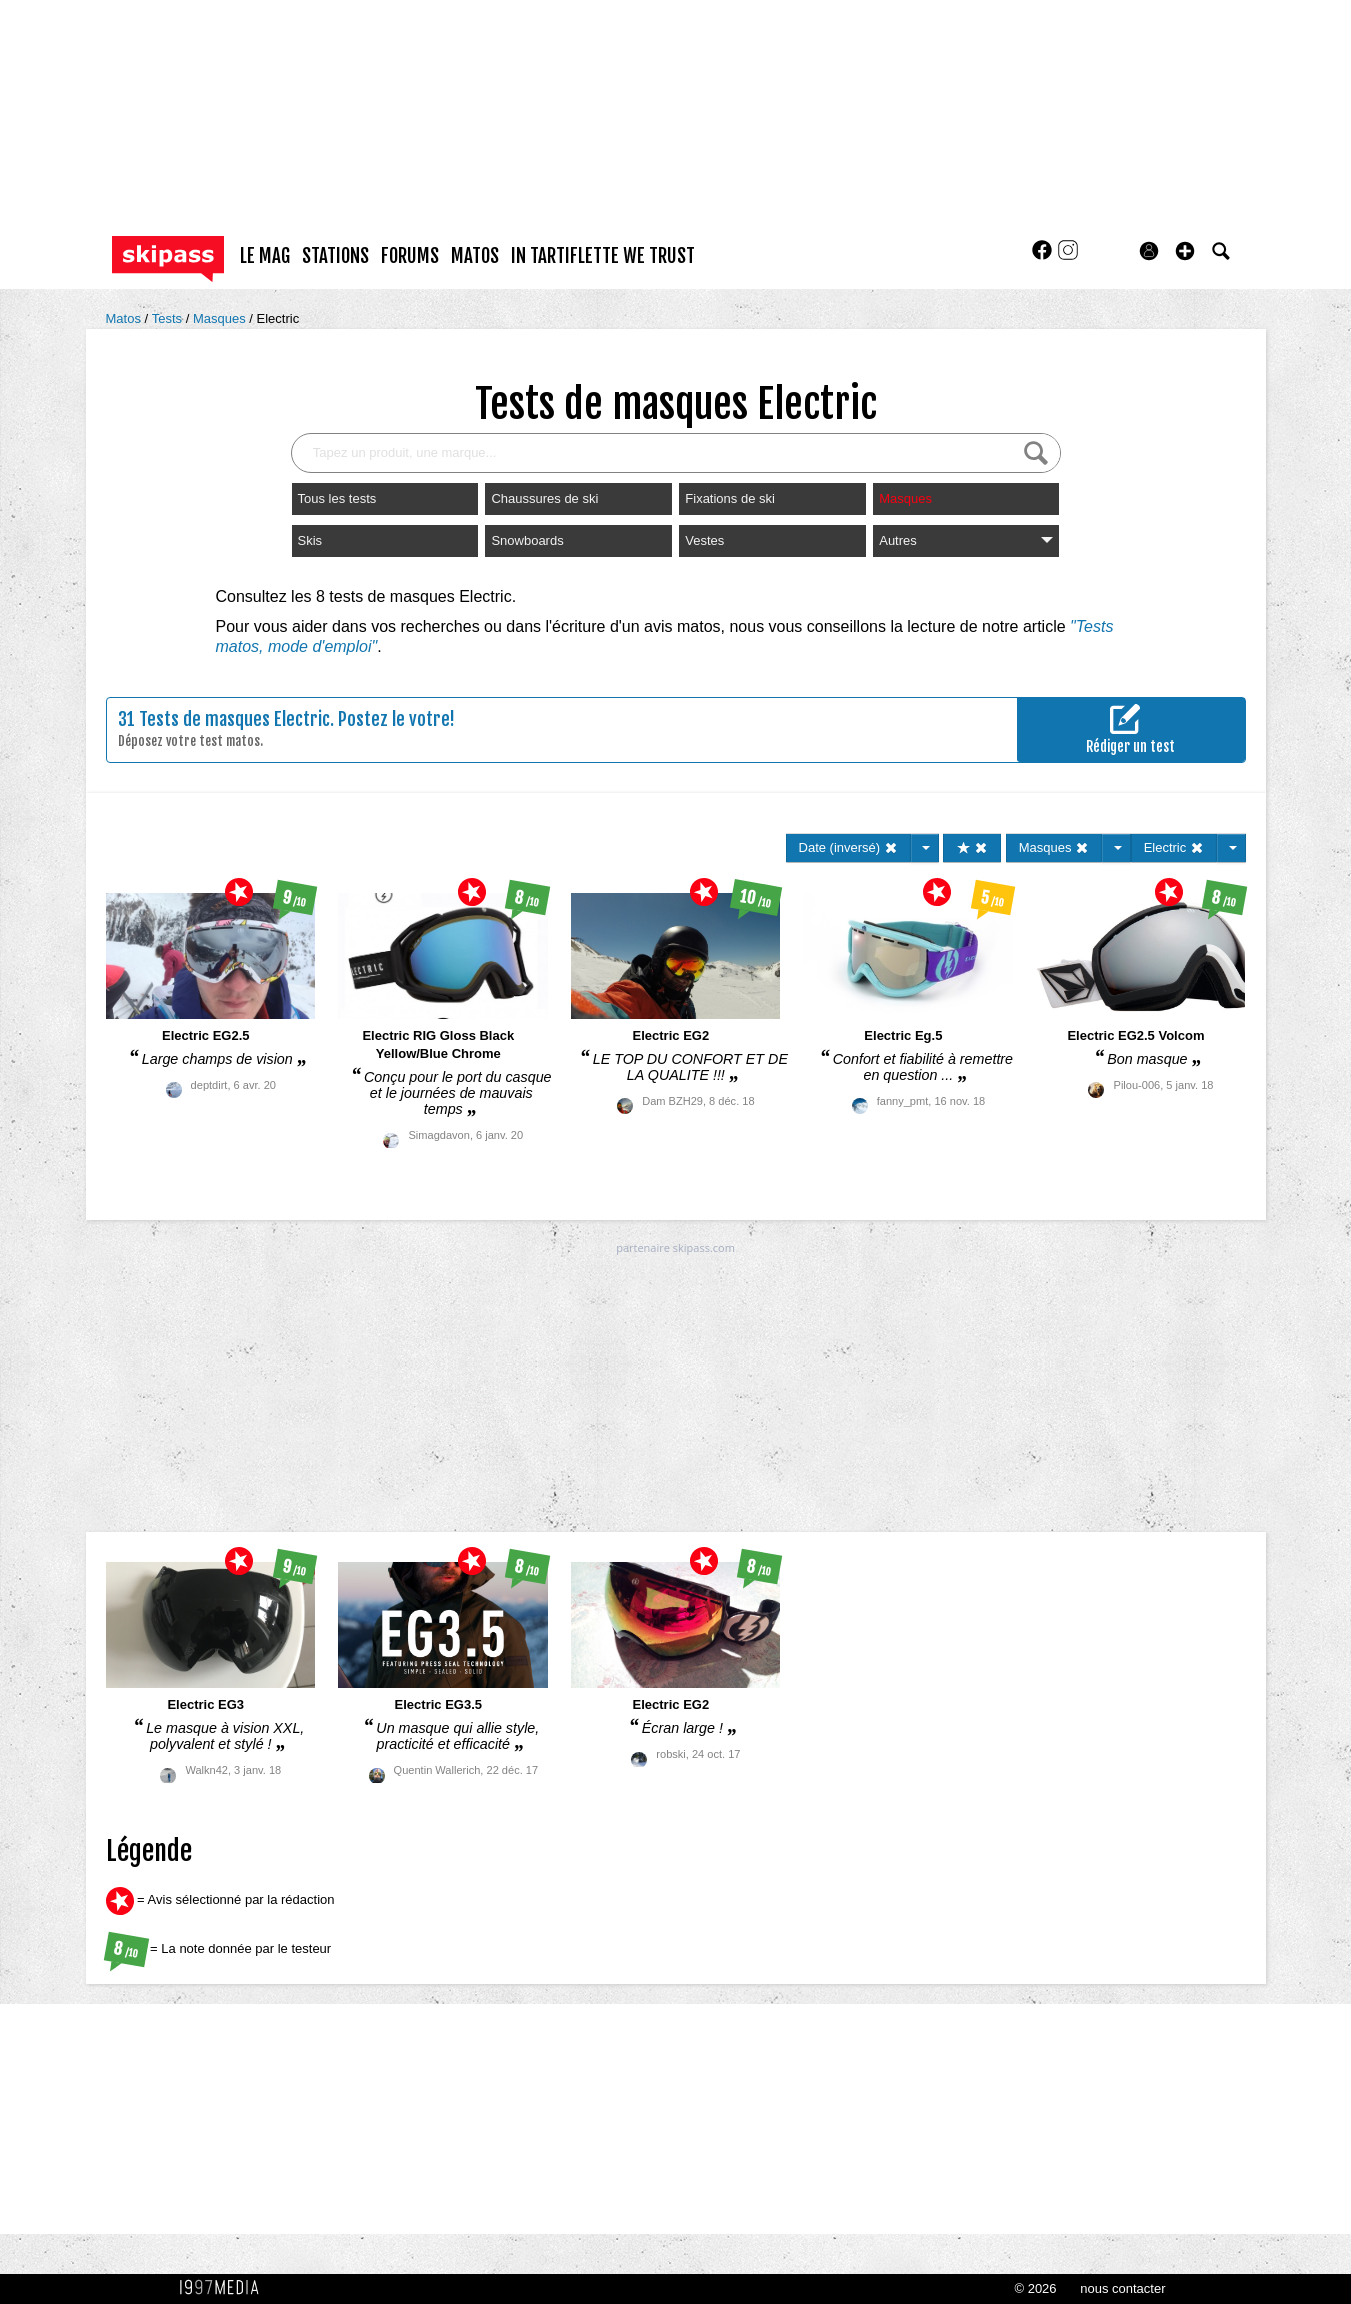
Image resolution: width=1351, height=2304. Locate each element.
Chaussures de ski (544, 498)
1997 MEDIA (225, 2288)
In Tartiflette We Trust (603, 256)
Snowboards (527, 540)
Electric (278, 318)
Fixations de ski (730, 498)
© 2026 (1035, 2288)
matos (475, 256)
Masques (221, 318)
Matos (125, 318)
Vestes (704, 540)
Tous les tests (337, 498)
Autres (966, 540)
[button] (1185, 251)
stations (335, 256)
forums (410, 256)
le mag (265, 256)
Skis (310, 540)
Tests (169, 318)
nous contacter (1122, 2288)
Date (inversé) (848, 847)
